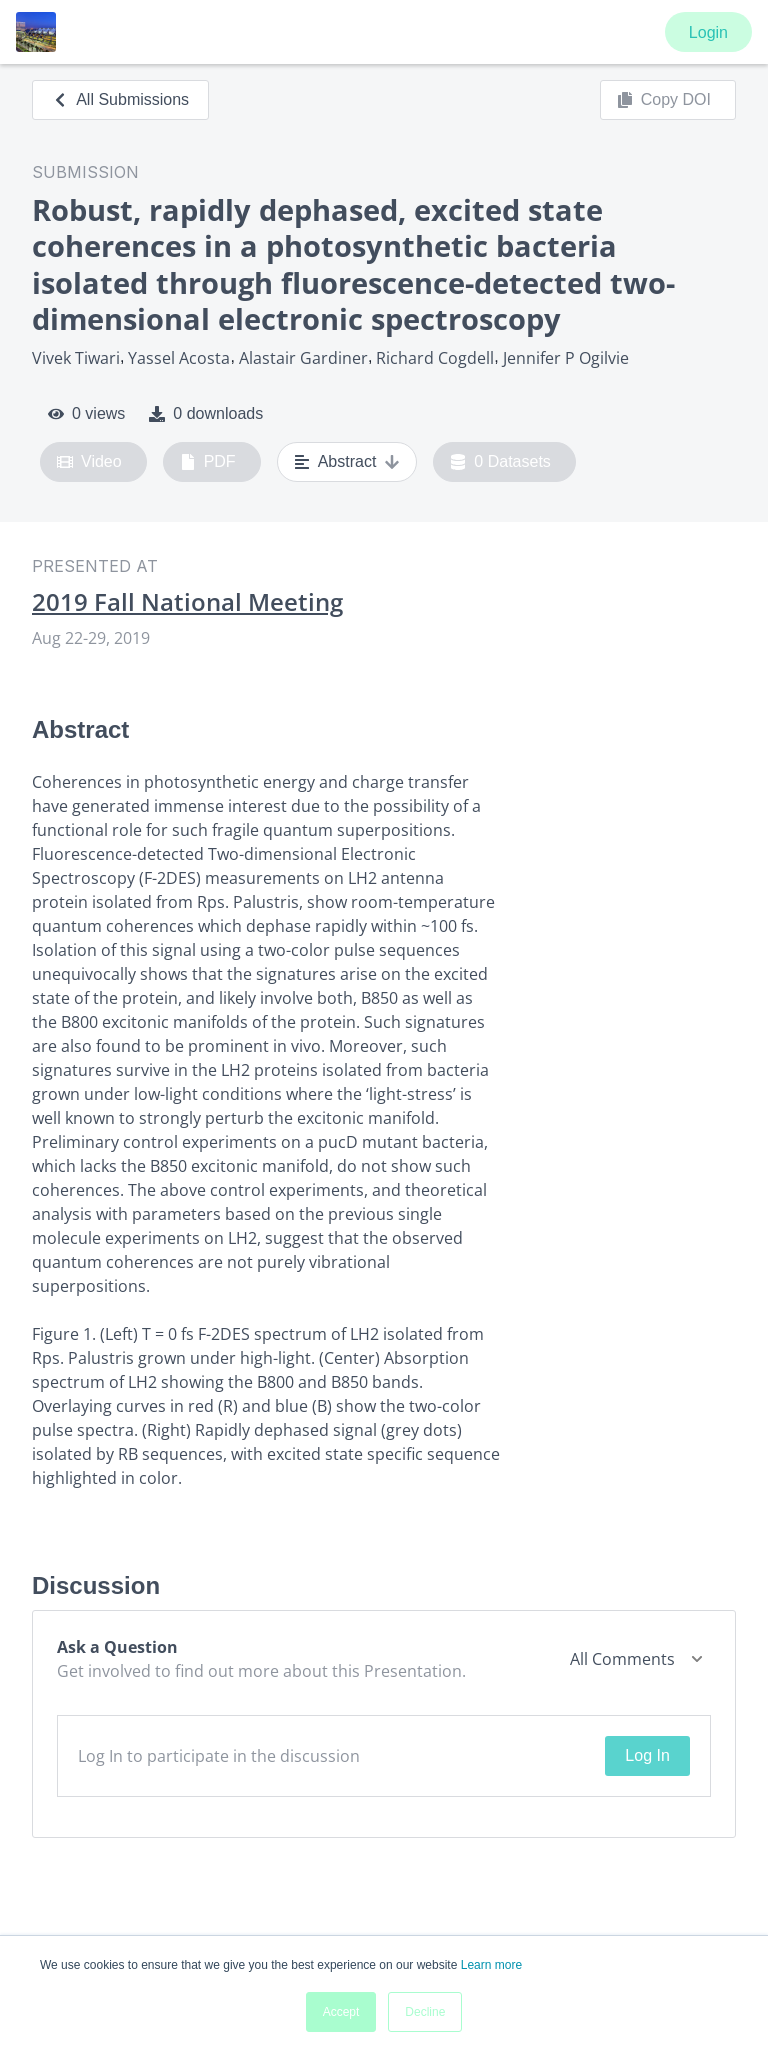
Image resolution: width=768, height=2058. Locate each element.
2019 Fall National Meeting (187, 602)
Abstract (347, 462)
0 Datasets (500, 462)
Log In (647, 1755)
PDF (208, 462)
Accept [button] (341, 2012)
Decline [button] (425, 2012)
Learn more (491, 1965)
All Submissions (120, 99)
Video (89, 462)
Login (708, 32)
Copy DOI (664, 100)
